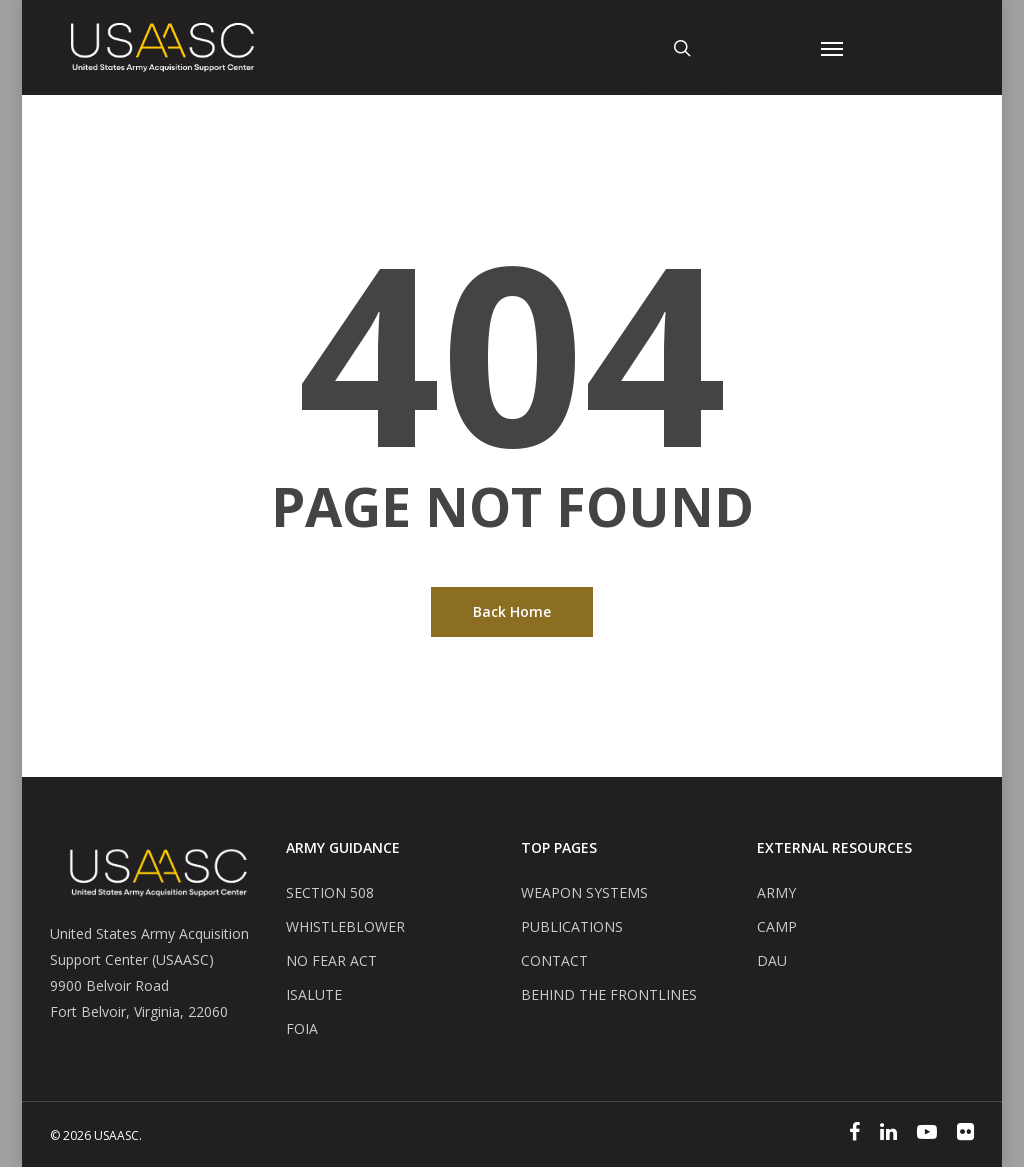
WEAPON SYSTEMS (584, 892)
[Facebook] (854, 1134)
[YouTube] (927, 1134)
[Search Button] (689, 47)
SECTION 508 (330, 892)
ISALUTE (314, 994)
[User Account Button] (764, 47)
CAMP (777, 926)
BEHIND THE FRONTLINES (609, 994)
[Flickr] (965, 1134)
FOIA (302, 1028)
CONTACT (554, 960)
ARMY (776, 892)
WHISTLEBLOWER (345, 926)
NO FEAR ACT (331, 960)
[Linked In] (888, 1134)
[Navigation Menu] (832, 47)
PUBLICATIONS (572, 926)
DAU (772, 960)
